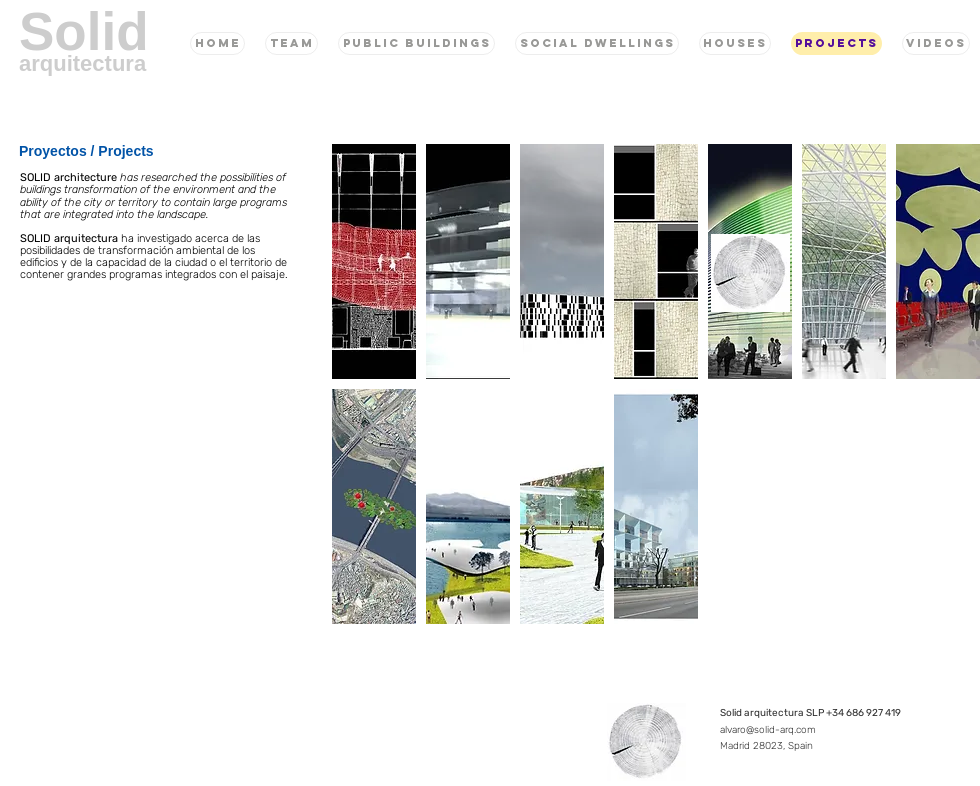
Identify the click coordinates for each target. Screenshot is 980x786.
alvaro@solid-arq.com (768, 730)
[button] (374, 261)
